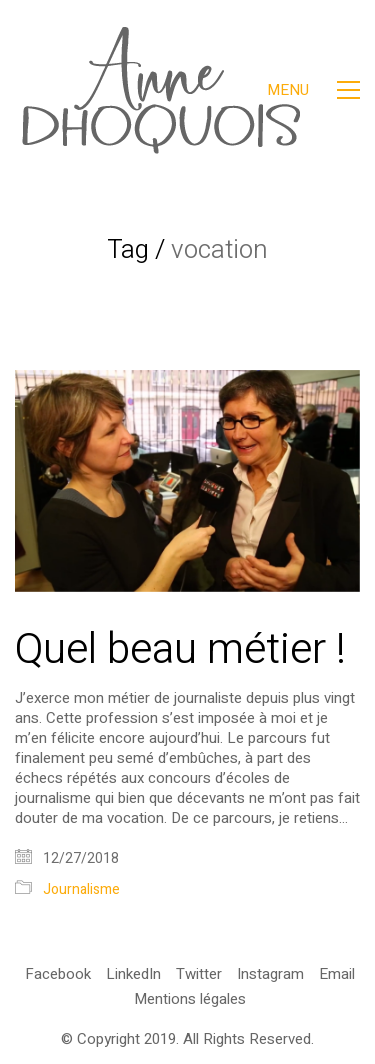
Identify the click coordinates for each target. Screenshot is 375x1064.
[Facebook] (58, 974)
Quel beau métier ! (180, 650)
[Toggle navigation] (313, 90)
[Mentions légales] (190, 999)
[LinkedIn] (133, 974)
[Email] (337, 974)
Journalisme (81, 890)
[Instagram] (270, 974)
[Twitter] (199, 974)
